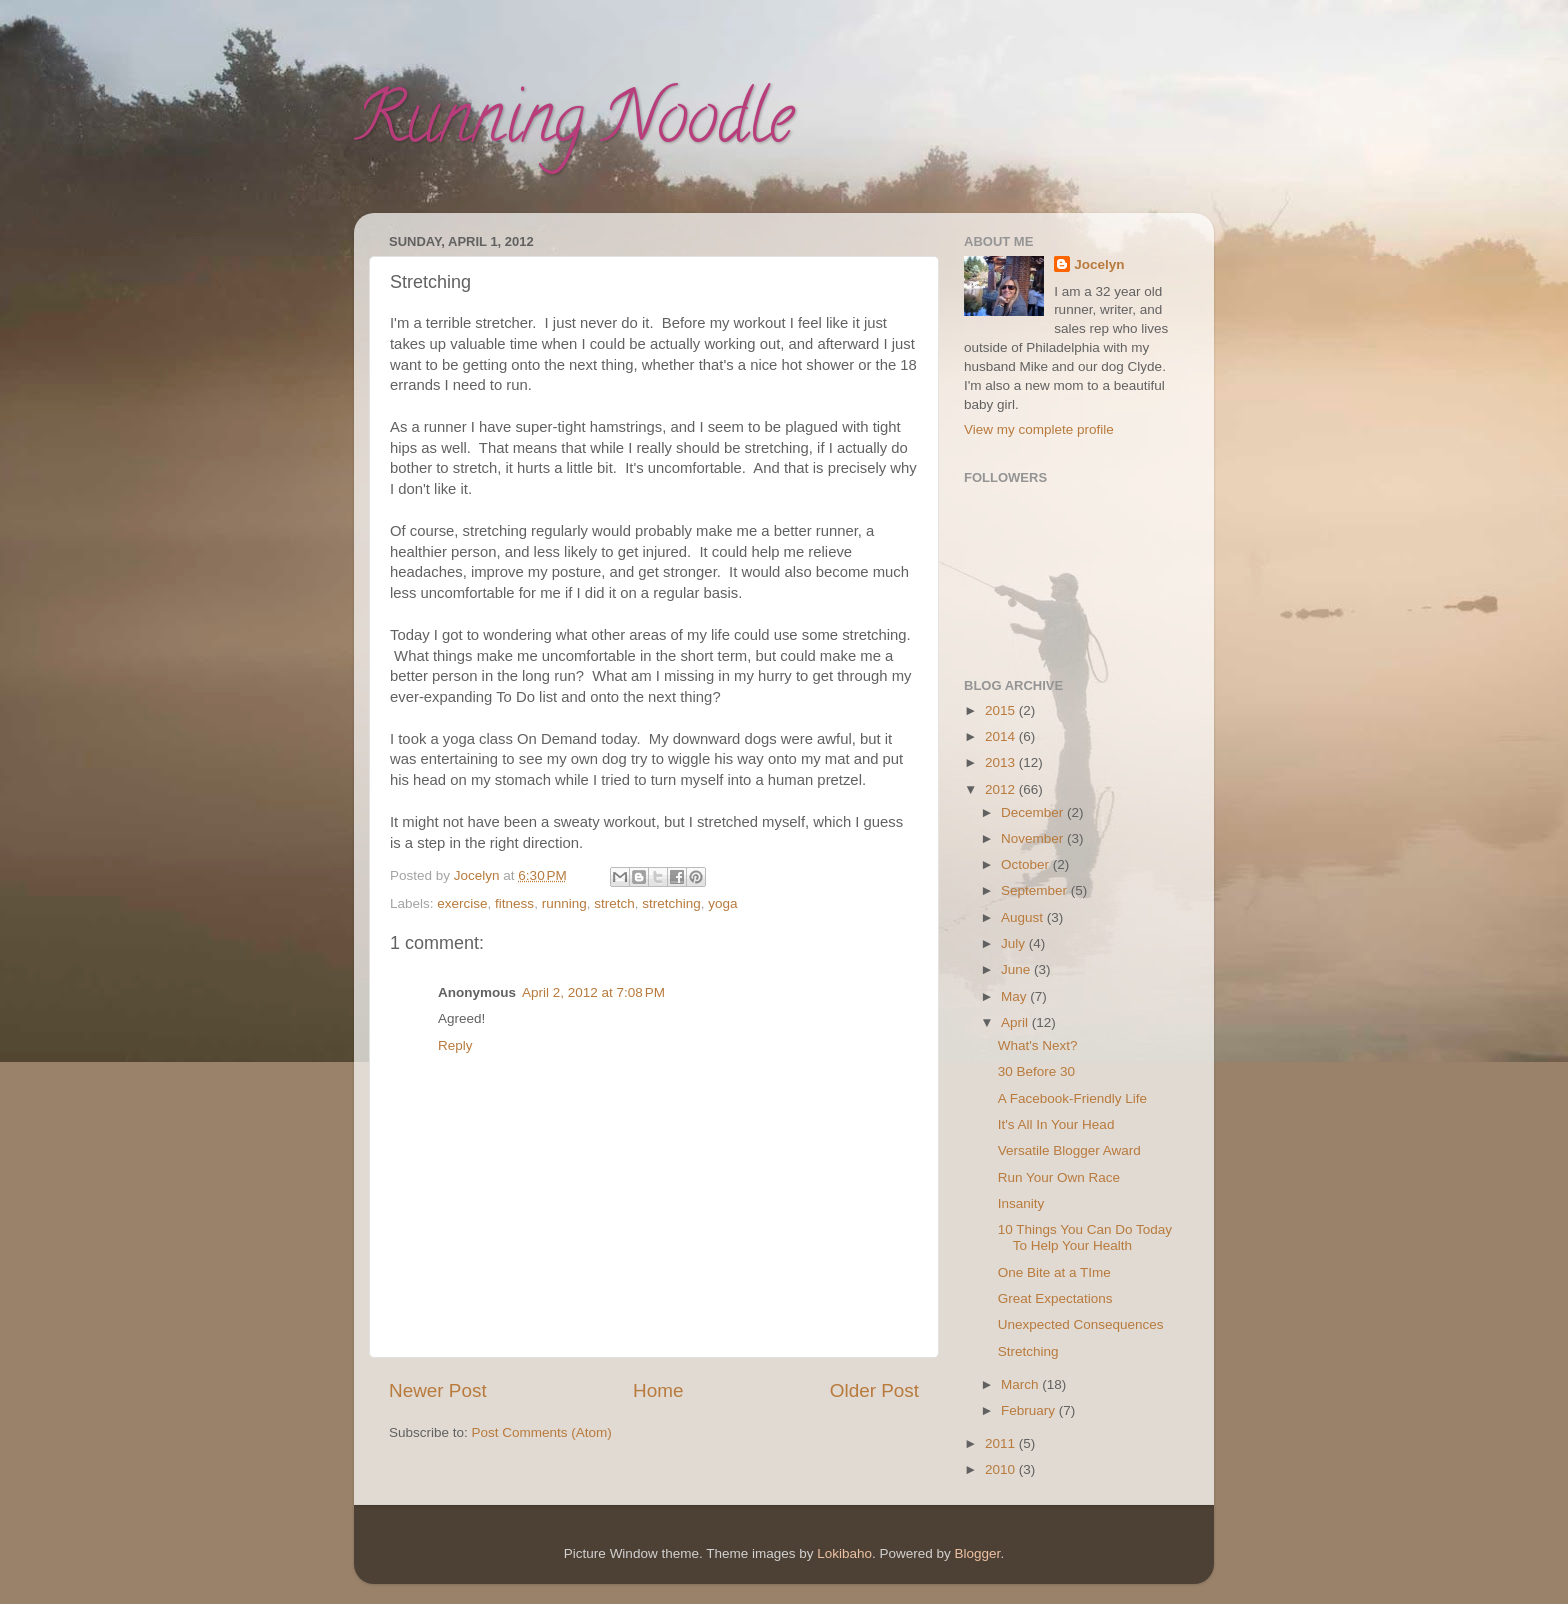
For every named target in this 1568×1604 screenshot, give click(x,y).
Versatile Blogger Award (1069, 1150)
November (1034, 838)
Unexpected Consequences (1081, 1324)
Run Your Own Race (1059, 1177)
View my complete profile (1039, 429)
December (1034, 812)
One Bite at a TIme (1054, 1272)
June (1017, 969)
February (1030, 1410)
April (1016, 1022)
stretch (614, 903)
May (1015, 996)
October (1027, 864)
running (564, 903)
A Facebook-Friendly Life (1072, 1098)
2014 (1002, 736)
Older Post (874, 1390)
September (1036, 890)
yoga (722, 903)
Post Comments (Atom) (542, 1432)
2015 (1002, 710)
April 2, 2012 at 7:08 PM (593, 992)
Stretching (1028, 1351)
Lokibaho (844, 1553)
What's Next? (1038, 1045)
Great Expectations (1055, 1298)
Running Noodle (573, 126)
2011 (1002, 1443)
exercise (462, 903)
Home (658, 1390)
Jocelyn (1099, 264)
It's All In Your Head (1056, 1124)
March (1021, 1384)
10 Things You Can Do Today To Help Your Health (1085, 1237)
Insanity (1021, 1203)
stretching (671, 903)
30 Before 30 (1036, 1071)
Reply (455, 1045)
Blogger (978, 1553)
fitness (514, 903)
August (1024, 917)
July (1015, 943)
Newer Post (438, 1390)
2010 (1002, 1469)
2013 (1002, 762)
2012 (1002, 789)
